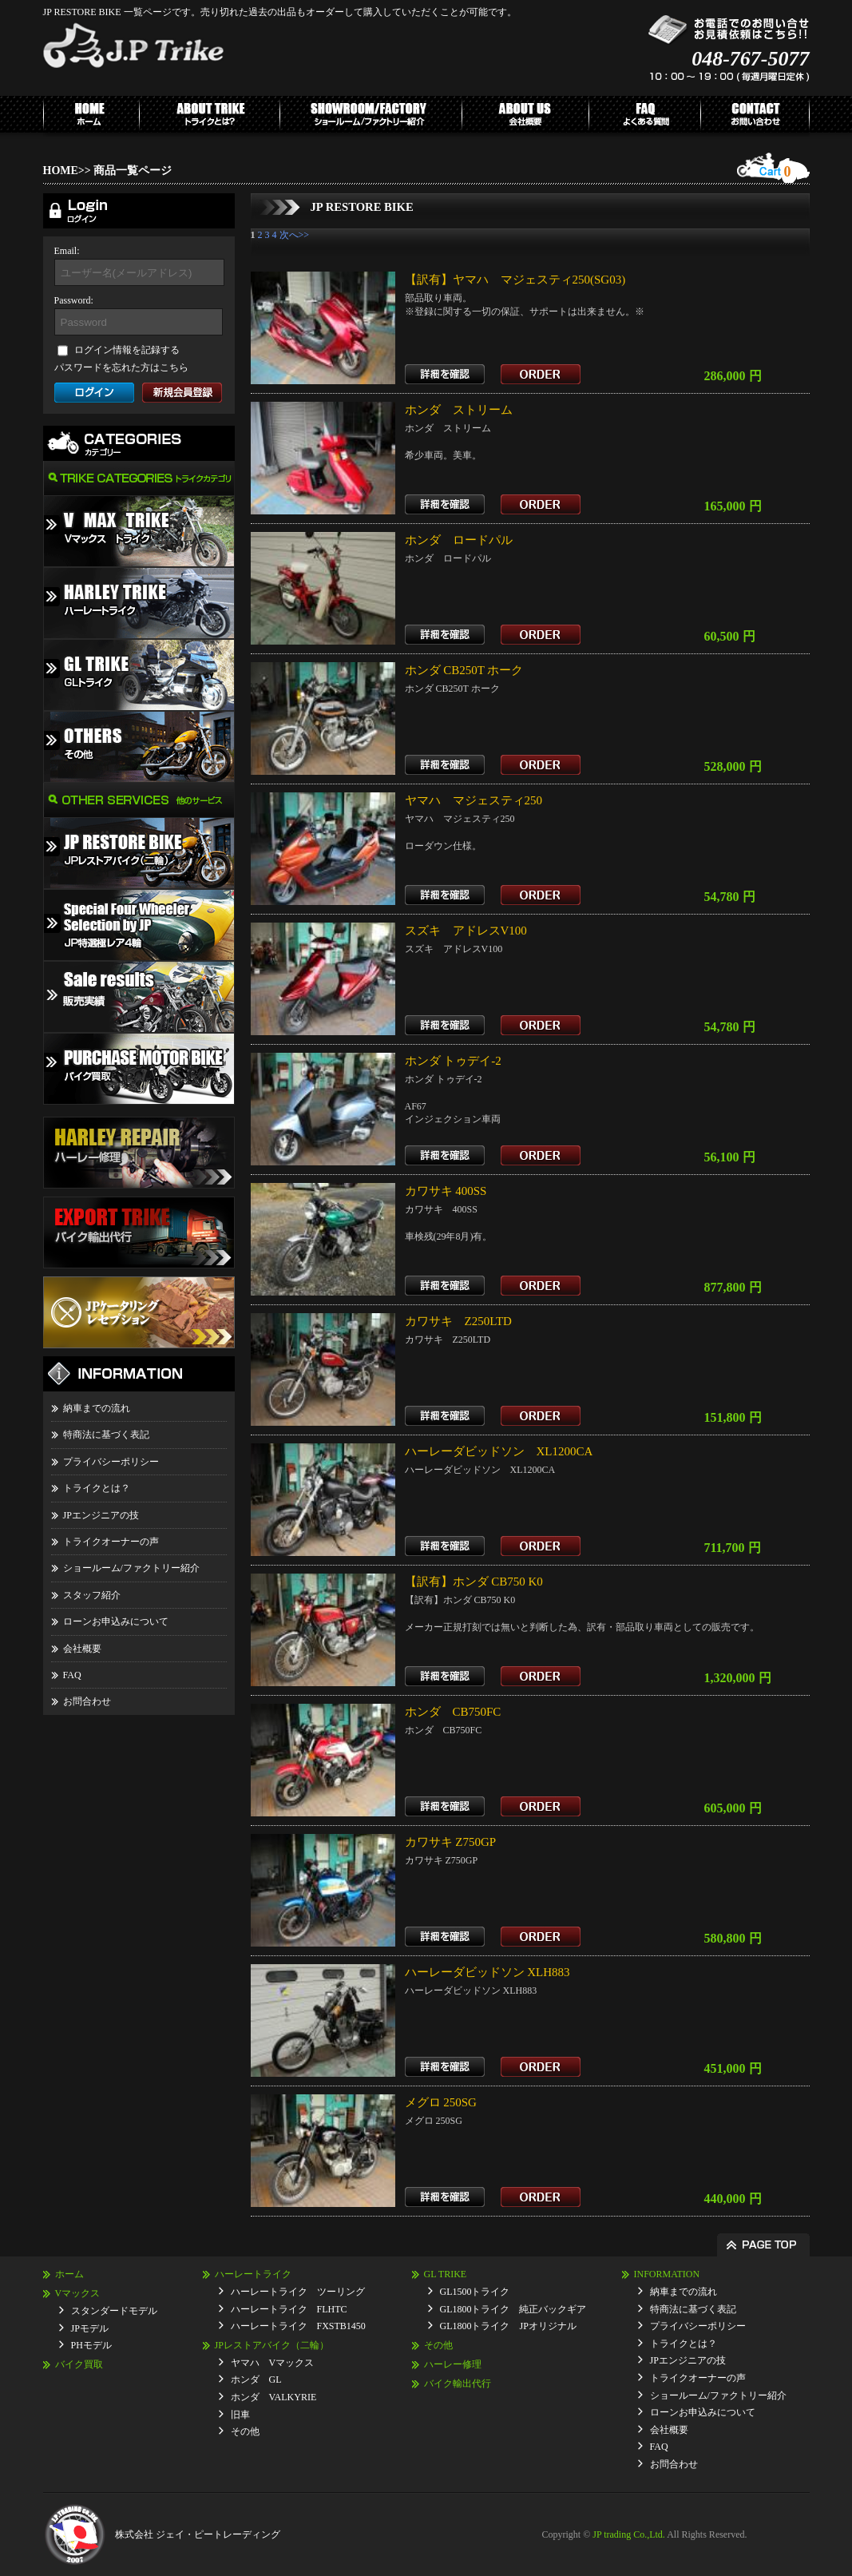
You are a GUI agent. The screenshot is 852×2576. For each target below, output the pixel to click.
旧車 (240, 2414)
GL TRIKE (445, 2274)
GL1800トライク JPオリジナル (508, 2326)
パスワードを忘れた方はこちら (121, 367)
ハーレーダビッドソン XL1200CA (499, 1451)
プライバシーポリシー (111, 1461)
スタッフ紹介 (92, 1595)
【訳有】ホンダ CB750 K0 (474, 1581)
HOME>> (67, 171)
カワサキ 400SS (446, 1191)
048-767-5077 (750, 58)
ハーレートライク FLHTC (289, 2309)
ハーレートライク (253, 2274)
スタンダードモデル (114, 2310)
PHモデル (91, 2345)
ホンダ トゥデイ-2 (453, 1060)
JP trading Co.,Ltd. (628, 2534)
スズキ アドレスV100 (466, 930)
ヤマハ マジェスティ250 (474, 800)
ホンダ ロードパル (459, 540)
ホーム (69, 2274)
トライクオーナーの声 (111, 1541)
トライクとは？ (96, 1488)
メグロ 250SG (441, 2102)
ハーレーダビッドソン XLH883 (487, 1972)
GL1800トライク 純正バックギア (513, 2309)
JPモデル (90, 2328)
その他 (245, 2431)
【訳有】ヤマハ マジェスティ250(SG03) (515, 279)
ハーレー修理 (452, 2364)
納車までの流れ (96, 1408)
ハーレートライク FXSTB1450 (298, 2326)
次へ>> (294, 234)
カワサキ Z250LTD (458, 1321)
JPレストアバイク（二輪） (272, 2345)
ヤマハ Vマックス (273, 2362)
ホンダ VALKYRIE (274, 2397)
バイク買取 (79, 2364)
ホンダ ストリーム (459, 409)
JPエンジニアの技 (101, 1515)
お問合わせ (87, 1701)
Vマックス (78, 2293)
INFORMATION (667, 2274)
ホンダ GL (256, 2379)
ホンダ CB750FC (453, 1711)
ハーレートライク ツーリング (298, 2291)
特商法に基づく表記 (106, 1434)
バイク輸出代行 (457, 2383)
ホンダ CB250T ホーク (464, 670)
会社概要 (82, 1648)
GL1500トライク (475, 2291)
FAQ (72, 1675)
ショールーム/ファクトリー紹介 (131, 1568)
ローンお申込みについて (115, 1621)
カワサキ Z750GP (451, 1842)
